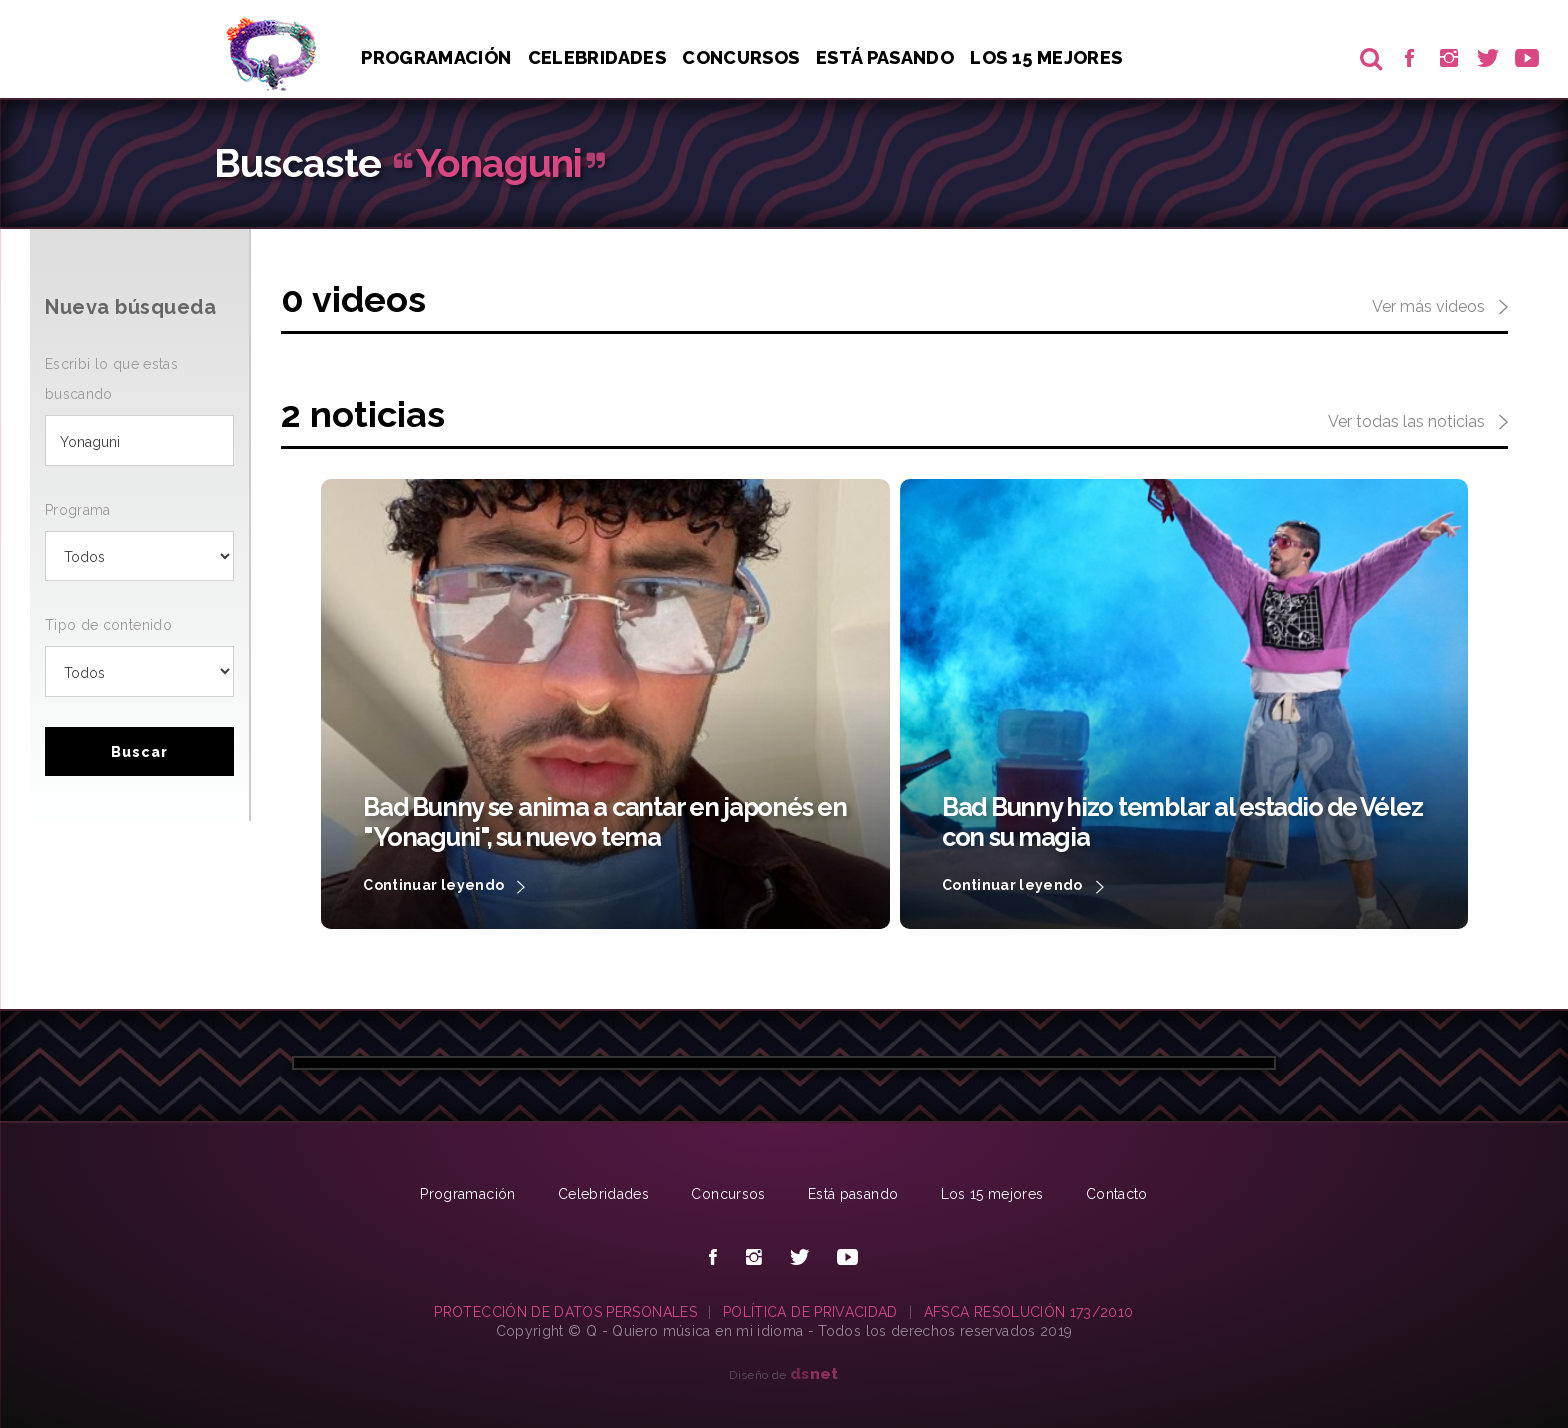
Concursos (740, 57)
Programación (436, 57)
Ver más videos (1440, 308)
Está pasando (885, 57)
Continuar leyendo (444, 887)
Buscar (139, 752)
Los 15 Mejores (1046, 57)
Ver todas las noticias (1418, 423)
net (814, 1373)
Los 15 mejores (992, 1194)
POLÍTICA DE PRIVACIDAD (810, 1312)
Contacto (1117, 1194)
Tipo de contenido (108, 625)
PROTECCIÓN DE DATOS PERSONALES (565, 1312)
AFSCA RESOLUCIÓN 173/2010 (1029, 1312)
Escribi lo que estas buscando (111, 379)
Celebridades (597, 57)
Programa (78, 510)
